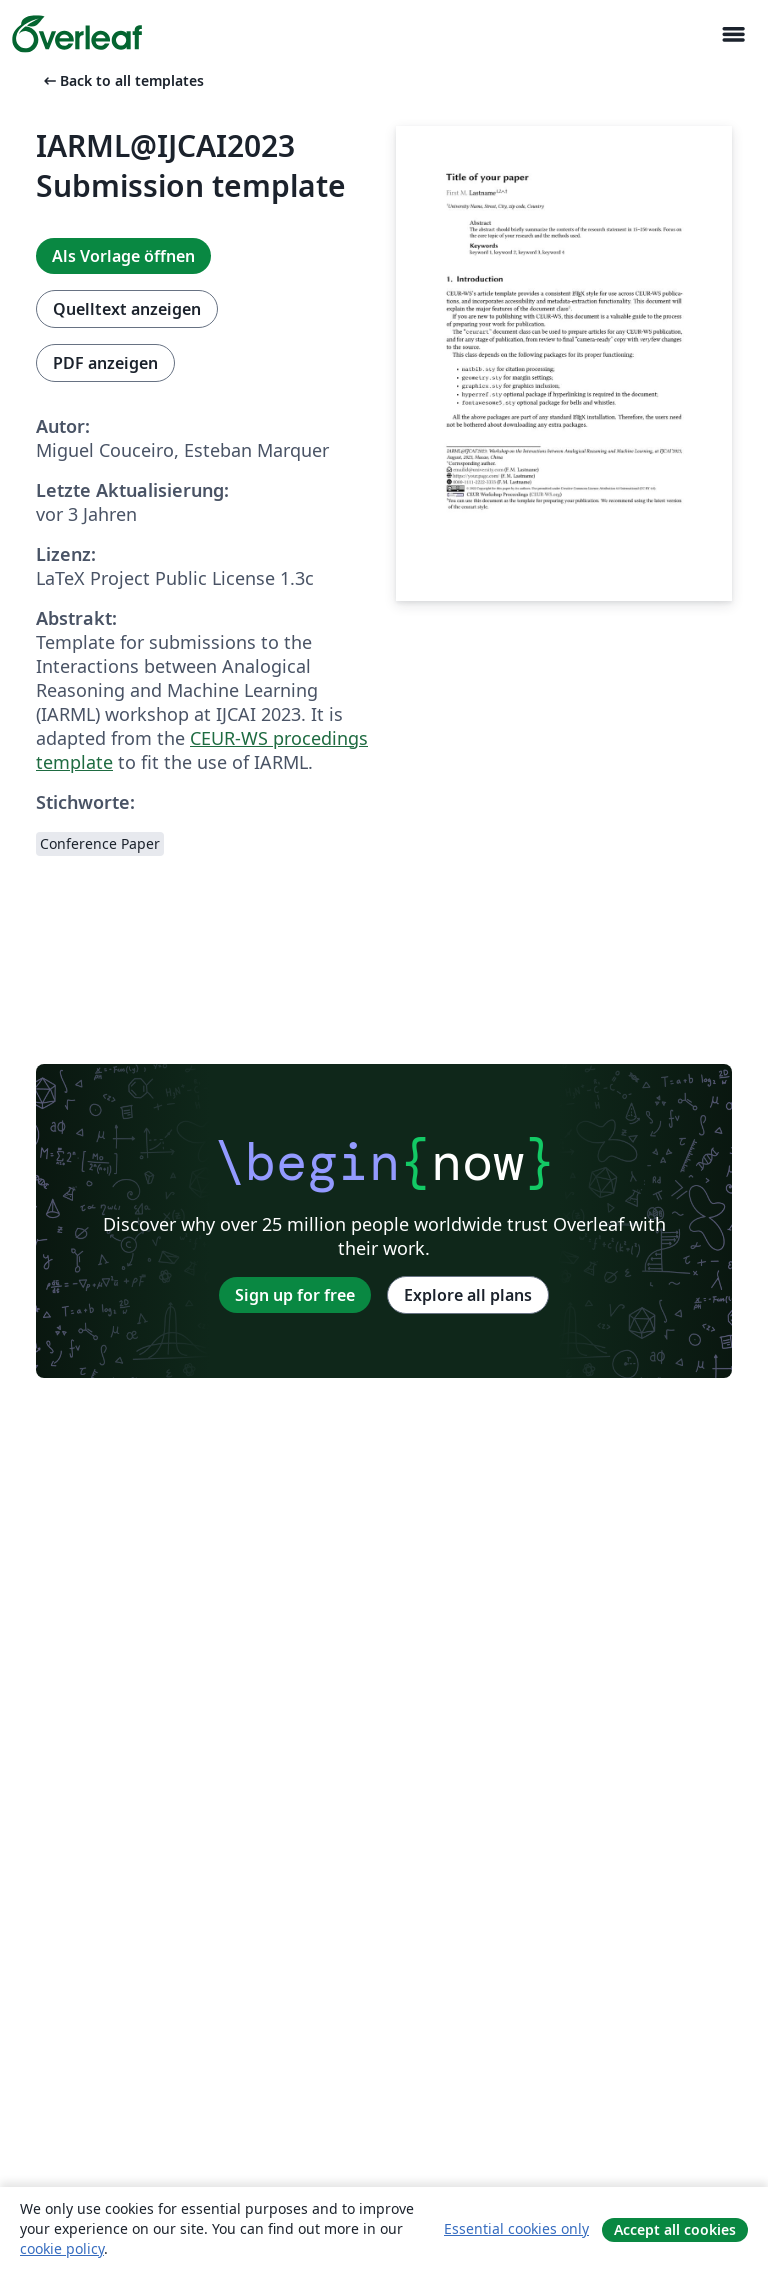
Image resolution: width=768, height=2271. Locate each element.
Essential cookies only (516, 2228)
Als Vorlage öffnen (123, 256)
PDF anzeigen (105, 363)
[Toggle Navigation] (733, 34)
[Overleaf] (77, 34)
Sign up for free (295, 1295)
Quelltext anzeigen (127, 309)
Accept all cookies (675, 2229)
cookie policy (62, 2248)
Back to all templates (122, 80)
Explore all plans (468, 1295)
